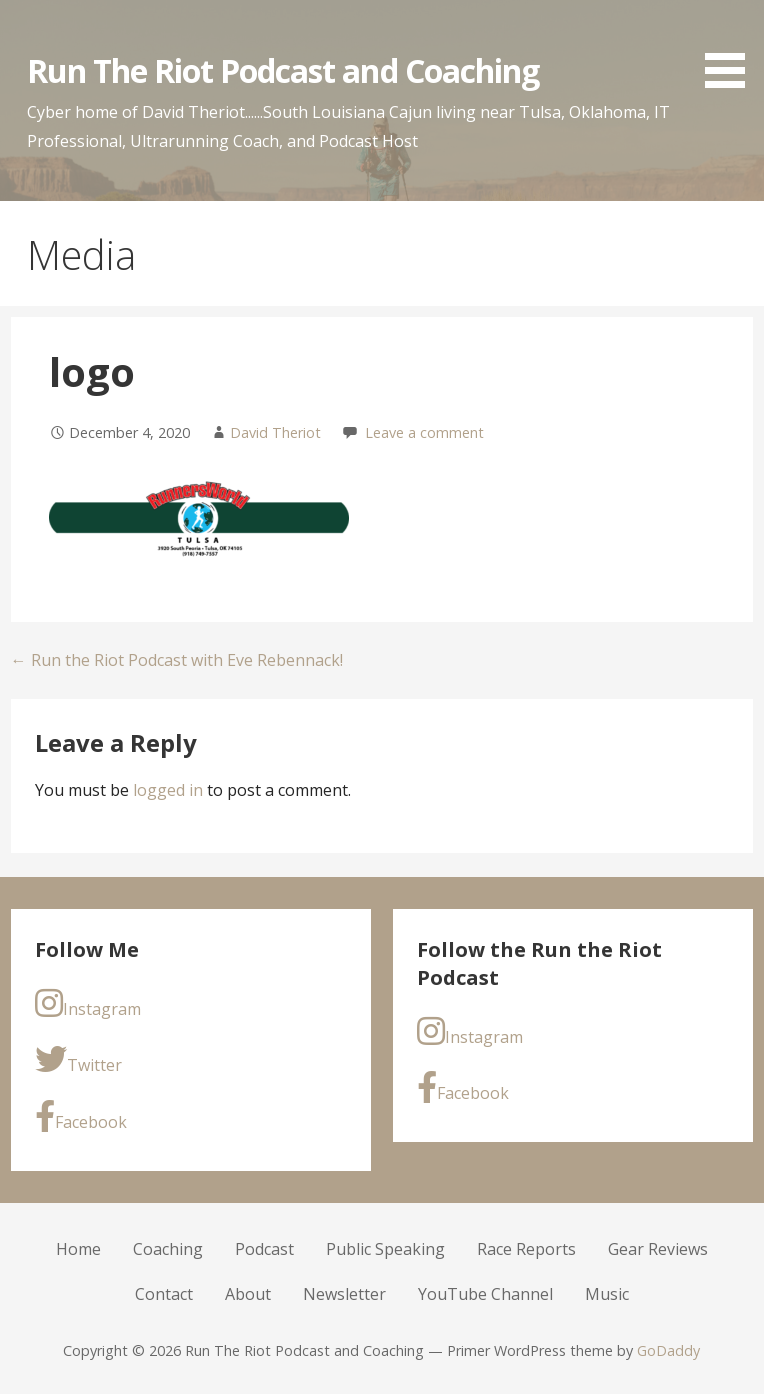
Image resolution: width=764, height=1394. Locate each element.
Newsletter (344, 1294)
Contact (164, 1294)
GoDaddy (668, 1350)
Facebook (81, 1116)
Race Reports (526, 1249)
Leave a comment (424, 432)
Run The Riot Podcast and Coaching (283, 70)
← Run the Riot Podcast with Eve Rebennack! (177, 660)
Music (607, 1294)
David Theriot (275, 432)
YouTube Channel (485, 1294)
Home (78, 1249)
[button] (732, 47)
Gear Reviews (658, 1249)
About (248, 1294)
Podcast (264, 1249)
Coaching (168, 1249)
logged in (168, 790)
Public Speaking (385, 1249)
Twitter (78, 1059)
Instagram (88, 1003)
